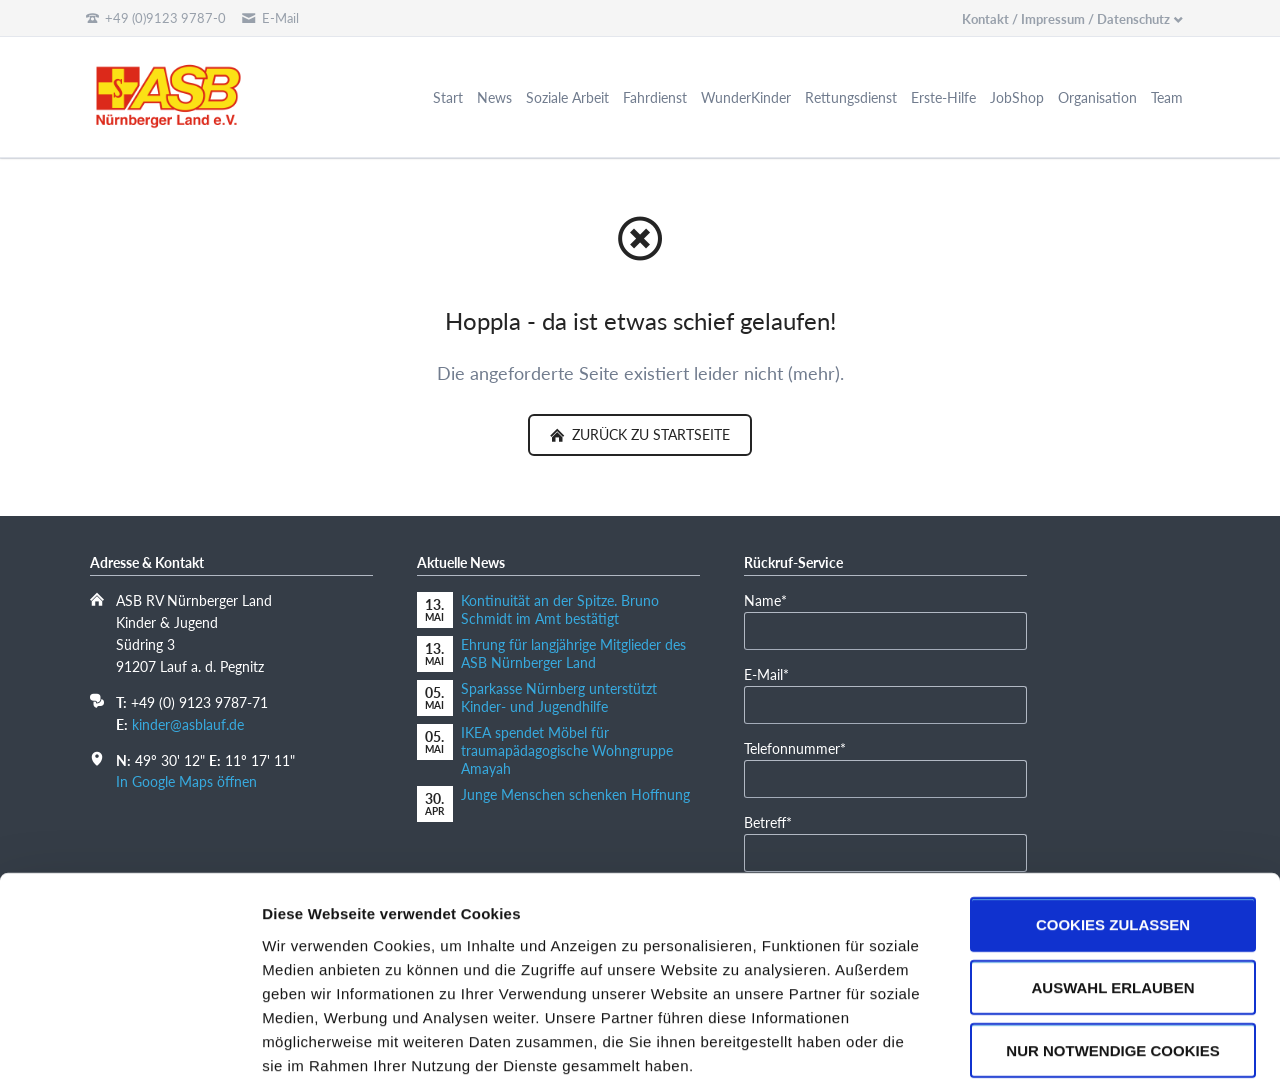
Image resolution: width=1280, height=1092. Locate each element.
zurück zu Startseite (649, 434)
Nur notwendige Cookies (1112, 956)
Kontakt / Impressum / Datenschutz (1066, 19)
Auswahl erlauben (1112, 893)
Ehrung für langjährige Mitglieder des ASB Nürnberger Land (573, 653)
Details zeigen (1063, 1052)
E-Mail (774, 673)
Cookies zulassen (1113, 830)
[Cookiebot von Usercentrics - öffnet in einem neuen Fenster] (129, 1053)
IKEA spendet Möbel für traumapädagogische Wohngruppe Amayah (567, 750)
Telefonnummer (795, 747)
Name (774, 599)
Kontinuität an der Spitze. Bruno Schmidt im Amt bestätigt (560, 609)
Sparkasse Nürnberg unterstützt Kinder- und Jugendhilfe (559, 697)
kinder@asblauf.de (188, 724)
